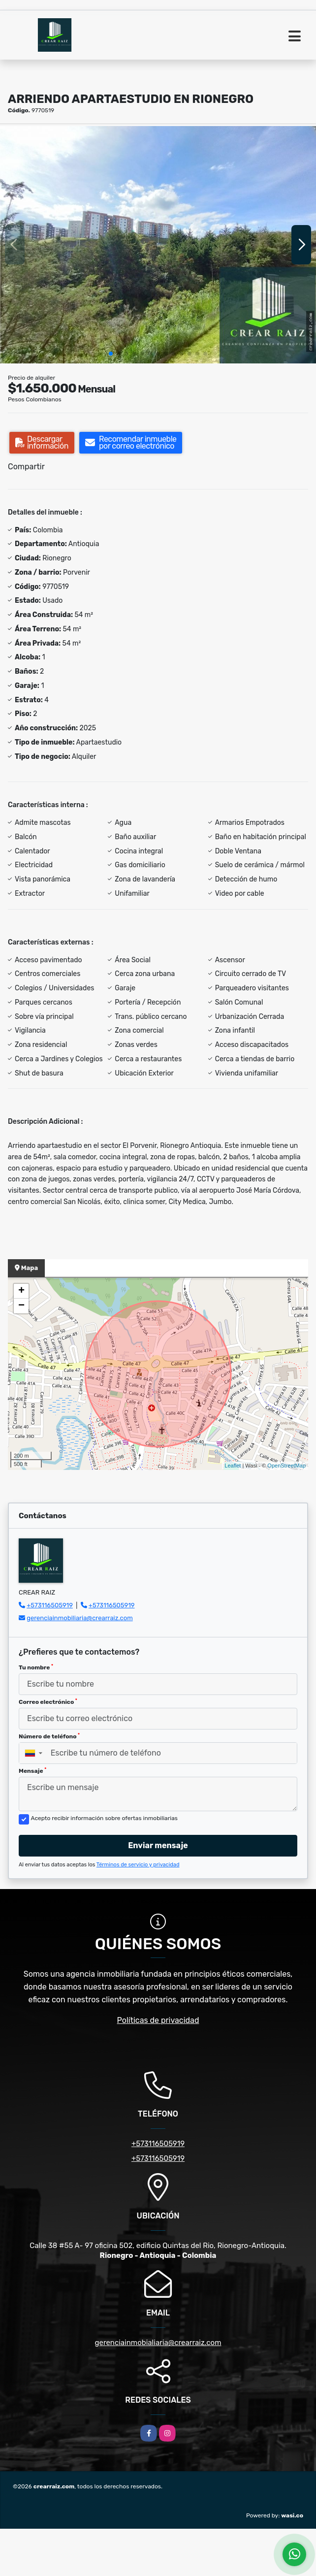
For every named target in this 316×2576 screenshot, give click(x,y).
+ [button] (21, 1291)
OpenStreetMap (286, 1465)
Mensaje (32, 1771)
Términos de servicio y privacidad (138, 1864)
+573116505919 (50, 1605)
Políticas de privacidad (158, 2020)
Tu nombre (36, 1667)
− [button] (21, 1306)
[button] (111, 354)
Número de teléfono (49, 1736)
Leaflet (232, 1465)
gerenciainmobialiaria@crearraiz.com (158, 2342)
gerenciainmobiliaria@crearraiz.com (80, 1618)
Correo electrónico (48, 1702)
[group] (158, 244)
